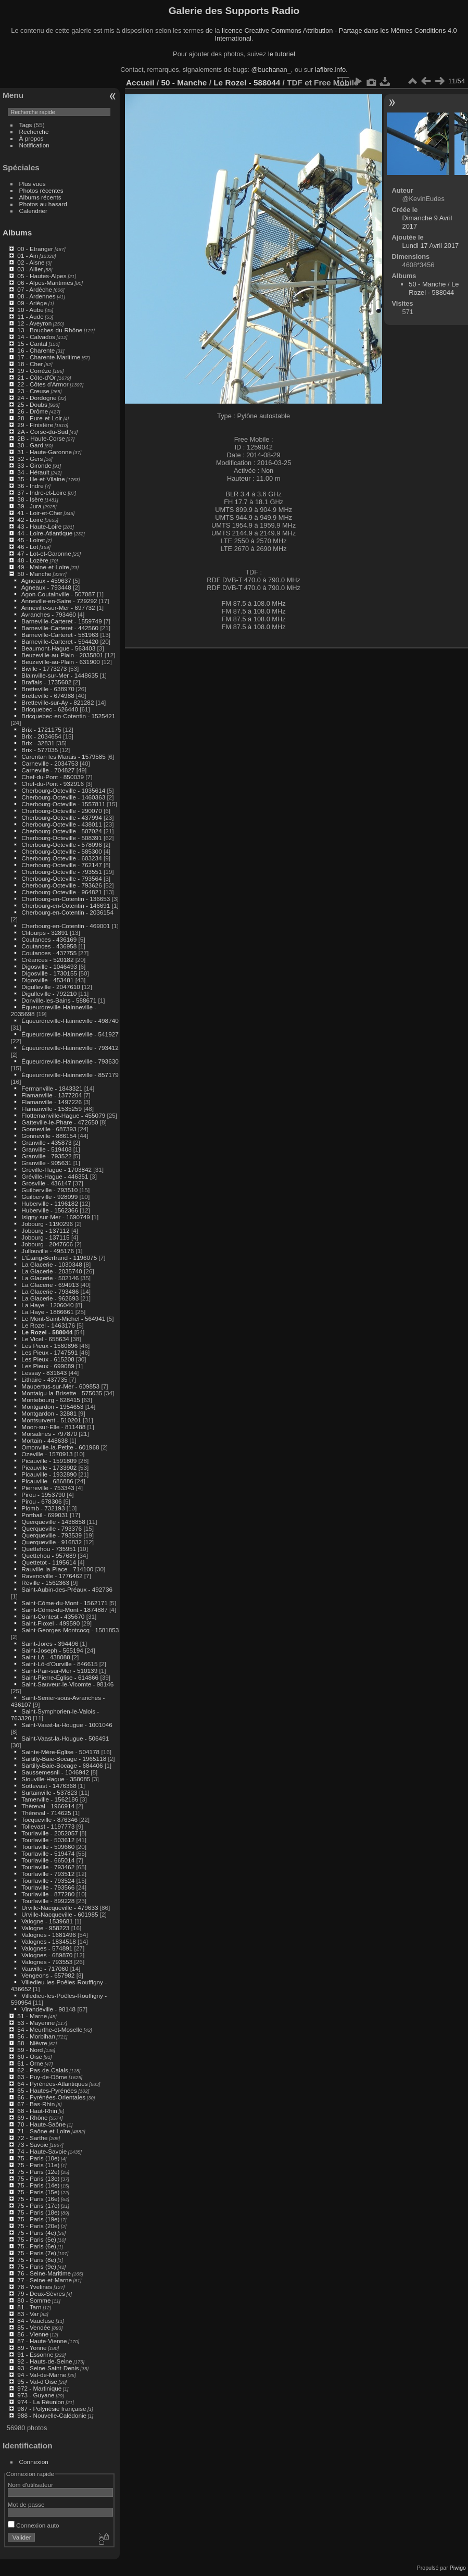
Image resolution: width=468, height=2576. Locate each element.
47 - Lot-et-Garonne (44, 553)
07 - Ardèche (34, 289)
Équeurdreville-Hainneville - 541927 (69, 1034)
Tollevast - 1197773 (47, 1826)
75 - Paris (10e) (38, 2158)
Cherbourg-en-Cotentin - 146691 (65, 905)
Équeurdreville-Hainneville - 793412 (69, 1047)
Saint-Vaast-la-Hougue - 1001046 (66, 1724)
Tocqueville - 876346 (49, 1819)
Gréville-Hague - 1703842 (56, 1169)
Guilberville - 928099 (49, 1196)
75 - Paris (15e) (38, 2192)
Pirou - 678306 (41, 1501)
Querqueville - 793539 (51, 1535)
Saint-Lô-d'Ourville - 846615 (59, 1663)
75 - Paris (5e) (36, 2239)
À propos (31, 138)
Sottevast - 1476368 (48, 1785)
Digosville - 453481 (47, 980)
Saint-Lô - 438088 (45, 1657)
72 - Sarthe (32, 2137)
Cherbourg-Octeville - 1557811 (63, 804)
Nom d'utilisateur (30, 2484)
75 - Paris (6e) (36, 2246)
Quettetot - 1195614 (48, 1562)
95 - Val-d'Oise (37, 2381)
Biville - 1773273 (44, 668)
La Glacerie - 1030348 (51, 1264)
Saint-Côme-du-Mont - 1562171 (64, 1602)
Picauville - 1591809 (49, 1460)
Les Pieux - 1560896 (49, 1345)
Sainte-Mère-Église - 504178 (60, 1751)
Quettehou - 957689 (48, 1555)
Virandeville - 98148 (48, 2009)
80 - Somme (33, 2300)
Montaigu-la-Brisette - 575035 (61, 1393)
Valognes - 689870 (46, 1955)
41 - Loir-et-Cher (39, 512)
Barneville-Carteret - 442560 (59, 627)
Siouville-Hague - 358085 (55, 1778)
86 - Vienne (32, 2334)
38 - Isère (30, 499)
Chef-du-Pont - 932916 (52, 783)
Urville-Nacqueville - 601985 (59, 1914)
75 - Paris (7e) (36, 2252)
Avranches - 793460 (48, 614)
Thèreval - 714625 (46, 1812)
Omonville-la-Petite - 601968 (60, 1447)
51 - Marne (32, 2015)
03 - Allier (30, 269)
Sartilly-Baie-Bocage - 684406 (62, 1765)
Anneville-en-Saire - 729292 (59, 600)
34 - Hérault (33, 472)
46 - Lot (27, 546)
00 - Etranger (35, 248)
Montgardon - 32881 (49, 1413)
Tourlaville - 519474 (47, 1853)
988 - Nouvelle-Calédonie (51, 2415)
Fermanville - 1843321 (51, 1088)
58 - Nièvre (32, 2043)
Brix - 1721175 (41, 729)
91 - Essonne (35, 2354)
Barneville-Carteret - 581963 (59, 634)
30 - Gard (30, 445)
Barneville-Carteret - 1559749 (61, 621)
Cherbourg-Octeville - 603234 (61, 858)
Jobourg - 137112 (45, 1230)
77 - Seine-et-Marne (44, 2280)
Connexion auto (33, 2525)
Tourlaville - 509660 (47, 1846)
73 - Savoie (32, 2144)
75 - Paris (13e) (38, 2178)
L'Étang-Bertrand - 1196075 (59, 1257)
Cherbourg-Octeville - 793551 (61, 871)
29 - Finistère (35, 424)
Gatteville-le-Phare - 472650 (59, 1122)
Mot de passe (26, 2504)
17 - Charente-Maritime (48, 357)
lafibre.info (330, 69)
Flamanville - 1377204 (51, 1095)
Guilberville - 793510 (49, 1189)
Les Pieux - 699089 (47, 1365)
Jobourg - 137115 (45, 1237)
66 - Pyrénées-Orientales (51, 2097)
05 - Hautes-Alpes (41, 275)
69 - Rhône (32, 2117)
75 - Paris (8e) (36, 2259)
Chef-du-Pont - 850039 (52, 776)
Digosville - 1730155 (49, 973)
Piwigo (458, 2568)
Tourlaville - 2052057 (49, 1833)
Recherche (34, 131)
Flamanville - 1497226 (51, 1101)
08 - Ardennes (36, 296)
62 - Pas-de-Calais (42, 2070)
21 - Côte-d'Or (36, 377)
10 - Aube (30, 309)
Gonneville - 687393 (48, 1129)
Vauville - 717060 (44, 1968)
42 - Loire (30, 519)
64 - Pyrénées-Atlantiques (52, 2083)
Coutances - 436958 (49, 946)
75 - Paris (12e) (38, 2171)
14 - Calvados (36, 336)
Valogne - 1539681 (47, 1921)
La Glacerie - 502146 (50, 1277)
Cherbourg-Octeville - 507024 (61, 831)
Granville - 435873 (46, 1142)
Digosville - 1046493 (49, 966)
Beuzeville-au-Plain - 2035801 (62, 655)
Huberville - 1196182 (49, 1203)
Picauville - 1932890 (49, 1474)
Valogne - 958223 (45, 1927)
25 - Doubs (32, 404)
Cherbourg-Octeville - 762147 (61, 864)
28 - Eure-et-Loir (39, 418)
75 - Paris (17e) (38, 2205)
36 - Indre (30, 485)
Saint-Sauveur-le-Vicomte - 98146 (67, 1684)
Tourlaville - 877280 (47, 1894)
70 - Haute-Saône (41, 2124)
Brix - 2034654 (41, 736)
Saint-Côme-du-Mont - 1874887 (64, 1609)
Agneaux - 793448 (46, 587)
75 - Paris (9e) (36, 2266)
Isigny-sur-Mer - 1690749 (55, 1217)
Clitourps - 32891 (44, 932)
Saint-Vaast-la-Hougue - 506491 (65, 1738)
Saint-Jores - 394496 (49, 1643)
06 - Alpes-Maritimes (45, 282)
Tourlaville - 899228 (47, 1900)
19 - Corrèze (34, 370)
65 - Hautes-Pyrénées (47, 2090)
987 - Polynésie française (51, 2408)
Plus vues (32, 183)
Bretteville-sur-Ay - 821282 (57, 702)
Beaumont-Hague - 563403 (58, 648)
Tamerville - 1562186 (49, 1799)
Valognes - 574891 (46, 1948)
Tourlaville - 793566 (47, 1887)
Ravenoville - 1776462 (51, 1575)
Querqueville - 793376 (51, 1528)
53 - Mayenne (36, 2022)
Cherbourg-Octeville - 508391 (61, 837)
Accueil (140, 82)
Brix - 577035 (39, 749)
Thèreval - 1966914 (47, 1806)
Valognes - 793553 (46, 1961)
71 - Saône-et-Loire (43, 2131)
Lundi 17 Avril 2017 (430, 245)
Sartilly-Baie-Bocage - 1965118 (63, 1758)
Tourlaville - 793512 (47, 1873)
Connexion (33, 2461)
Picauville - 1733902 (49, 1467)
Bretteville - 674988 (47, 695)
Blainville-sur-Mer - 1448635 (59, 675)
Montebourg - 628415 (50, 1399)
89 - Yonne (31, 2347)
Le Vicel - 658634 (45, 1338)
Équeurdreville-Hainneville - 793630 (69, 1061)
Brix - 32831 (37, 743)
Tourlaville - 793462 (47, 1867)
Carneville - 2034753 (49, 763)
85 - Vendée (33, 2327)
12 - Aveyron (34, 323)
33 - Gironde (34, 465)
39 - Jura (29, 506)
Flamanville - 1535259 (51, 1108)
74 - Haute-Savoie (42, 2151)
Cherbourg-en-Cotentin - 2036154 (67, 912)
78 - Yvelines (34, 2286)
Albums (17, 232)
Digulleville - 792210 (49, 993)
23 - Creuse (33, 390)
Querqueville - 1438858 (53, 1521)
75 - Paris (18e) (38, 2212)
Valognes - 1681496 (48, 1934)
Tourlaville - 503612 (47, 1839)
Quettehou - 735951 (48, 1548)
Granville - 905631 (46, 1162)
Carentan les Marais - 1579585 (63, 756)
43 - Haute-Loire (39, 526)
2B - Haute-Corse (41, 438)
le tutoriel (281, 54)
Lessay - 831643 (44, 1372)
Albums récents (40, 197)
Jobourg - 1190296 (47, 1223)
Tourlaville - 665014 (47, 1860)
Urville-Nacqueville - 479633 (59, 1907)
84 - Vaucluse (35, 2320)
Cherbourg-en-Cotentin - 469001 (65, 925)
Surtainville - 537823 (49, 1792)
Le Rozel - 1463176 (48, 1325)
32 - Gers (30, 458)
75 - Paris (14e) (38, 2185)
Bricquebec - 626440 (49, 709)
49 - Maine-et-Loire (43, 567)
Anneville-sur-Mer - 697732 (58, 607)
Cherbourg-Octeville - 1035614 (63, 790)
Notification (34, 145)
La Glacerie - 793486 (50, 1291)
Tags (25, 124)
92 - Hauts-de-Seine (44, 2361)
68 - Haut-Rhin (37, 2110)
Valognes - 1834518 (48, 1941)
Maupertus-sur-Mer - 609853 (60, 1386)
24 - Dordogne (36, 397)
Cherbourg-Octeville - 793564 (61, 878)
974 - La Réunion (40, 2401)
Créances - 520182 (47, 959)
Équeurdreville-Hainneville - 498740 (69, 1020)
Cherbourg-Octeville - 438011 (61, 824)
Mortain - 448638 (44, 1440)
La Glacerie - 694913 (50, 1284)
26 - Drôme (32, 411)
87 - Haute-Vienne (42, 2340)
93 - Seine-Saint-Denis (48, 2368)
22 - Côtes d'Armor (42, 384)
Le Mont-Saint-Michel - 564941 (63, 1318)
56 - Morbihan (36, 2036)
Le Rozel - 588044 (46, 1332)
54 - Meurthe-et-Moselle (49, 2029)
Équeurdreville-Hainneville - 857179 (69, 1074)
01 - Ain (27, 255)
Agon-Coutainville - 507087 (58, 594)
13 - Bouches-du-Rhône (49, 330)
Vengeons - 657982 (47, 1975)
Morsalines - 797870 (49, 1433)
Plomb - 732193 (43, 1508)
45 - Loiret (31, 539)
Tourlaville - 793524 (47, 1880)
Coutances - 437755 (49, 952)
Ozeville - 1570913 (46, 1453)
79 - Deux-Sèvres (41, 2293)
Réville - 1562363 (45, 1582)
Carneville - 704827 (47, 770)
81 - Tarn (29, 2307)
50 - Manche (34, 573)
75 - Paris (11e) (38, 2164)
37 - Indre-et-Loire (41, 492)
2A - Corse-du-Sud (42, 431)
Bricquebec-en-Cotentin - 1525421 (68, 715)
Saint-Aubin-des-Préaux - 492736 (66, 1589)
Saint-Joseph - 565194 (52, 1650)
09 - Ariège (32, 302)
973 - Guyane (35, 2395)
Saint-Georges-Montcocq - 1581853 (70, 1630)
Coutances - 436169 (49, 939)
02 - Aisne (30, 262)
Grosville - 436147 (46, 1183)
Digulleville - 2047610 (50, 986)
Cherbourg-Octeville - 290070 (61, 810)
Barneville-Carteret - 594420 (59, 641)
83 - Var (28, 2313)
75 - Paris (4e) (36, 2232)
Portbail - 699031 (44, 1514)
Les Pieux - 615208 (47, 1359)
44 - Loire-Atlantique (44, 533)
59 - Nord (30, 2049)
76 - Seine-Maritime (44, 2273)
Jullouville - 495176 (47, 1250)
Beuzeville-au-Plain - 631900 (60, 661)
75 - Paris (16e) (38, 2198)
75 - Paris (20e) (38, 2225)
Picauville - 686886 (47, 1481)
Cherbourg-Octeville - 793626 (61, 885)
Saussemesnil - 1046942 (55, 1772)
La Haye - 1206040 (47, 1305)
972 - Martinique (39, 2388)
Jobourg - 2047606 (47, 1244)
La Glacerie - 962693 (50, 1298)
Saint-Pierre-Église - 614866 (59, 1677)
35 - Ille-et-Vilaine (41, 479)
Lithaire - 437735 (44, 1379)
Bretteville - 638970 (47, 688)
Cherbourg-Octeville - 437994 (61, 817)
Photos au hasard (43, 204)
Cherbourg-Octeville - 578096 (61, 844)
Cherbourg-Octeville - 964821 (61, 892)
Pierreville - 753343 (47, 1487)
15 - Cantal (32, 343)
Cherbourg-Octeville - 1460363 (63, 797)
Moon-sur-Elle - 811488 (53, 1426)
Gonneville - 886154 (48, 1135)
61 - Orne (30, 2063)
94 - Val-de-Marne (41, 2374)
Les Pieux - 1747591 (49, 1352)
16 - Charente (36, 350)
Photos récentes (41, 190)
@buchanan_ (270, 69)
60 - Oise (29, 2056)
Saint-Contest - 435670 (52, 1616)
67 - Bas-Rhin (36, 2103)
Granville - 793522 (46, 1156)
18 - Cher (30, 363)
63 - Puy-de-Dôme (42, 2076)
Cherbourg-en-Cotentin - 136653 (65, 898)
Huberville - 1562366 (49, 1210)
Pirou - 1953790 (43, 1494)
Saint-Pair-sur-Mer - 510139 (59, 1670)
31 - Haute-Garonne (44, 451)
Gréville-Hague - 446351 (54, 1176)
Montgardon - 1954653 (52, 1406)
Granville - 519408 (46, 1149)
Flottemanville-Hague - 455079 (63, 1115)
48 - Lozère (32, 560)
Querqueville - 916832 (51, 1542)
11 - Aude (30, 316)
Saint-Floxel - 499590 (50, 1623)
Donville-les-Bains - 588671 (58, 1000)
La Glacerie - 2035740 (51, 1271)
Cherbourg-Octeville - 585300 (61, 851)
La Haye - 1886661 (47, 1311)
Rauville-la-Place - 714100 (57, 1569)
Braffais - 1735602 (46, 682)
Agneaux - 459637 (46, 580)
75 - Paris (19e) (38, 2219)
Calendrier (33, 210)
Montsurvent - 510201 (51, 1420)
